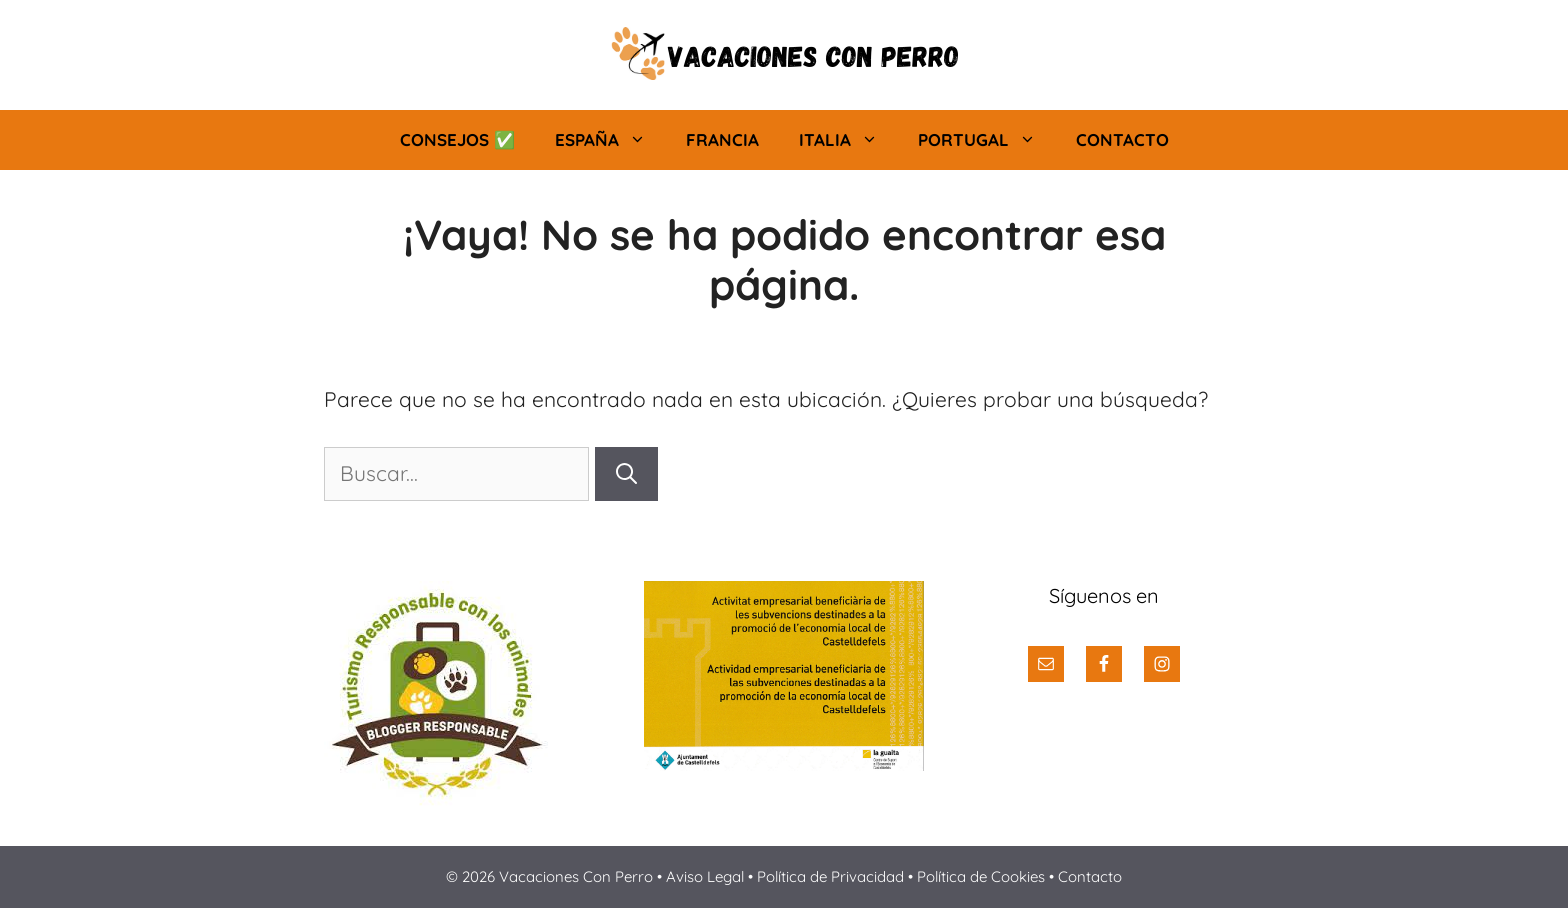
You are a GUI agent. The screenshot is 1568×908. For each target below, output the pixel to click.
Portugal (987, 140)
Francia (722, 139)
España (610, 140)
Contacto (1122, 139)
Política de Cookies (981, 876)
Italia (848, 140)
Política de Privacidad (830, 876)
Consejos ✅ (457, 139)
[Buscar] (626, 474)
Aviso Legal (707, 876)
